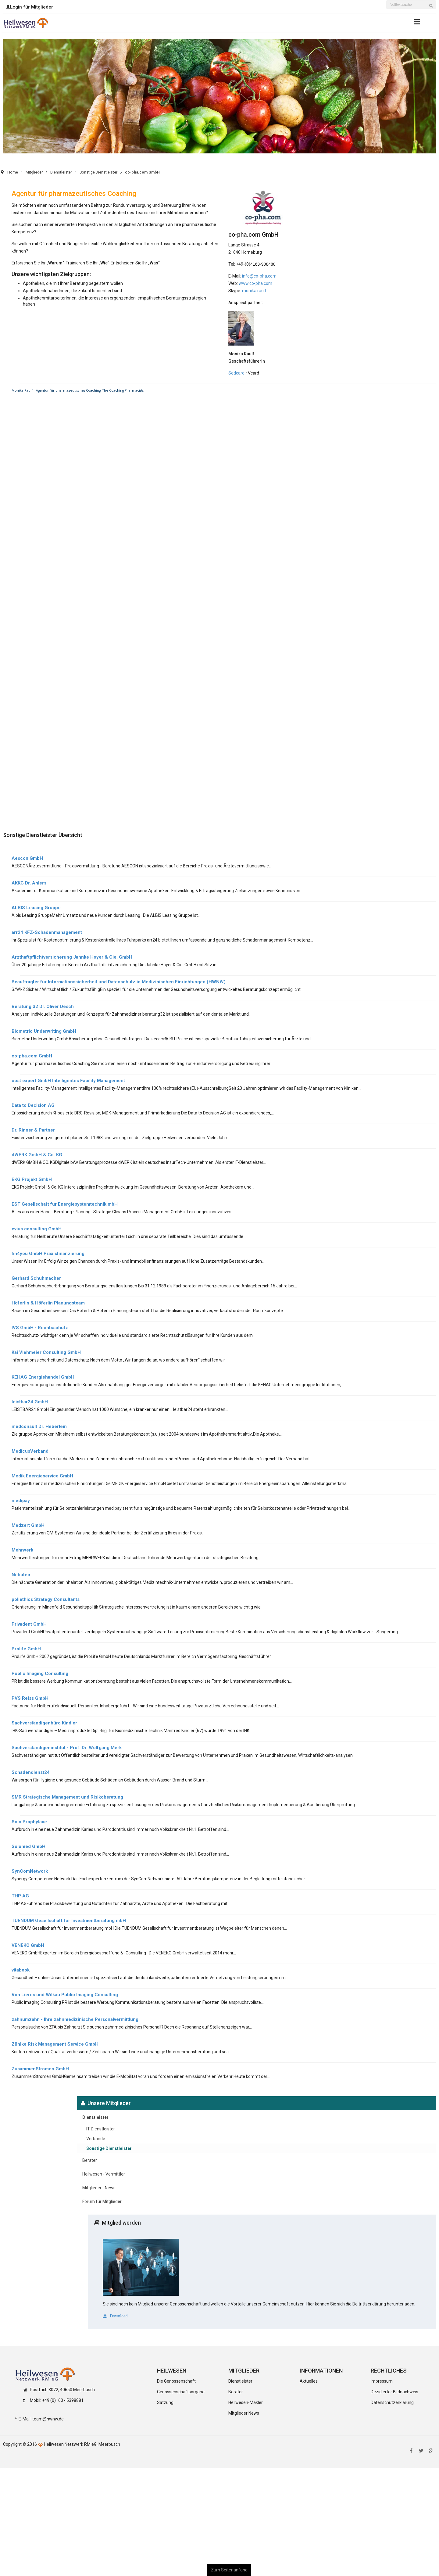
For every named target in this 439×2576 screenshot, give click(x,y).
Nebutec (21, 1574)
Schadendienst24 (31, 1772)
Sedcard (236, 373)
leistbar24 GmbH (30, 1402)
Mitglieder (34, 172)
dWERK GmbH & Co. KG (37, 1154)
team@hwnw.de (48, 2418)
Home (12, 172)
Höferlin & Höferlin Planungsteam (48, 1303)
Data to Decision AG (33, 1105)
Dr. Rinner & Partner (33, 1130)
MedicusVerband (30, 1451)
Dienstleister (61, 172)
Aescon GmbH (27, 858)
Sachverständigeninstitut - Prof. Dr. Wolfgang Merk (67, 1747)
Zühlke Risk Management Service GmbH (55, 2044)
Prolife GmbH (26, 1649)
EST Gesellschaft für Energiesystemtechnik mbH (65, 1204)
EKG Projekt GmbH (32, 1179)
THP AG (20, 1896)
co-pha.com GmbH (32, 1056)
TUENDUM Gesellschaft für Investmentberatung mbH (69, 1920)
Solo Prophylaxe (29, 1821)
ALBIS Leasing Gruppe (36, 907)
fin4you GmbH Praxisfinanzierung (48, 1253)
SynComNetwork (30, 1871)
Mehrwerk (22, 1550)
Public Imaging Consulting (40, 1673)
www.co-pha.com (255, 283)
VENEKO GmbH (28, 1945)
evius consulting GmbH (37, 1229)
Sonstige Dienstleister (98, 172)
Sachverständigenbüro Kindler (44, 1723)
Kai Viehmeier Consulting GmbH (46, 1352)
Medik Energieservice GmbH (42, 1476)
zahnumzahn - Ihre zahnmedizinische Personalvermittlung (75, 2019)
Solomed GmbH (28, 1846)
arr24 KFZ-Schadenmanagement (47, 932)
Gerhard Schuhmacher (36, 1278)
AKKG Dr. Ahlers (29, 883)
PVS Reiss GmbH (30, 1698)
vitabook (21, 1970)
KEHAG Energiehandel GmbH (43, 1377)
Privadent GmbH (29, 1624)
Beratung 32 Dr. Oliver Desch (43, 1006)
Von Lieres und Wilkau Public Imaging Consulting (65, 1994)
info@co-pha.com (259, 276)
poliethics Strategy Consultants (46, 1599)
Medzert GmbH (28, 1525)
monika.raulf (254, 290)
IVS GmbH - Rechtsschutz (40, 1327)
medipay (21, 1500)
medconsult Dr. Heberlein (39, 1426)
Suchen (432, 8)
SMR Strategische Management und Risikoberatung (67, 1797)
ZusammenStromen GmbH (40, 2069)
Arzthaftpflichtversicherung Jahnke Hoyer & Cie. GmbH (72, 957)
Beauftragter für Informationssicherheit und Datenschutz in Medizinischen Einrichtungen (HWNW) (119, 982)
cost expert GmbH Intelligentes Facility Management (68, 1080)
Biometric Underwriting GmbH (44, 1031)
